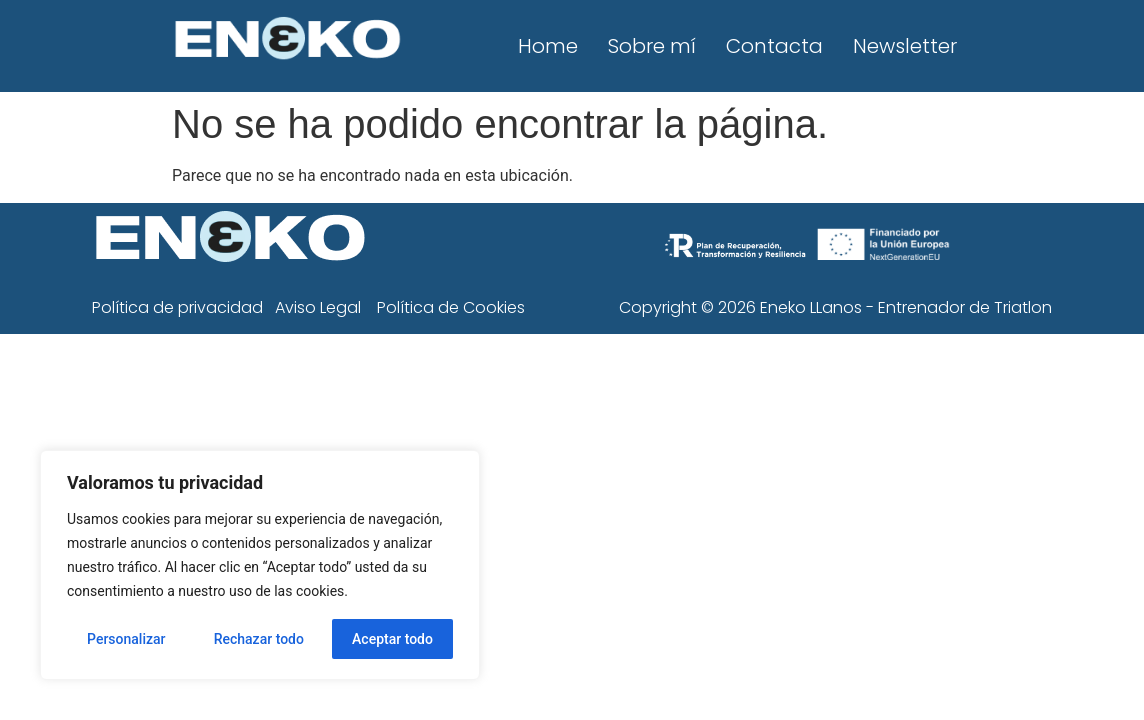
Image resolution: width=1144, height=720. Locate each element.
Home (548, 46)
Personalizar (126, 639)
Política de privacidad (177, 307)
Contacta (774, 46)
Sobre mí (652, 46)
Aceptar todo (392, 639)
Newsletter (905, 46)
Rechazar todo (259, 639)
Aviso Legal (318, 307)
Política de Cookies (451, 307)
